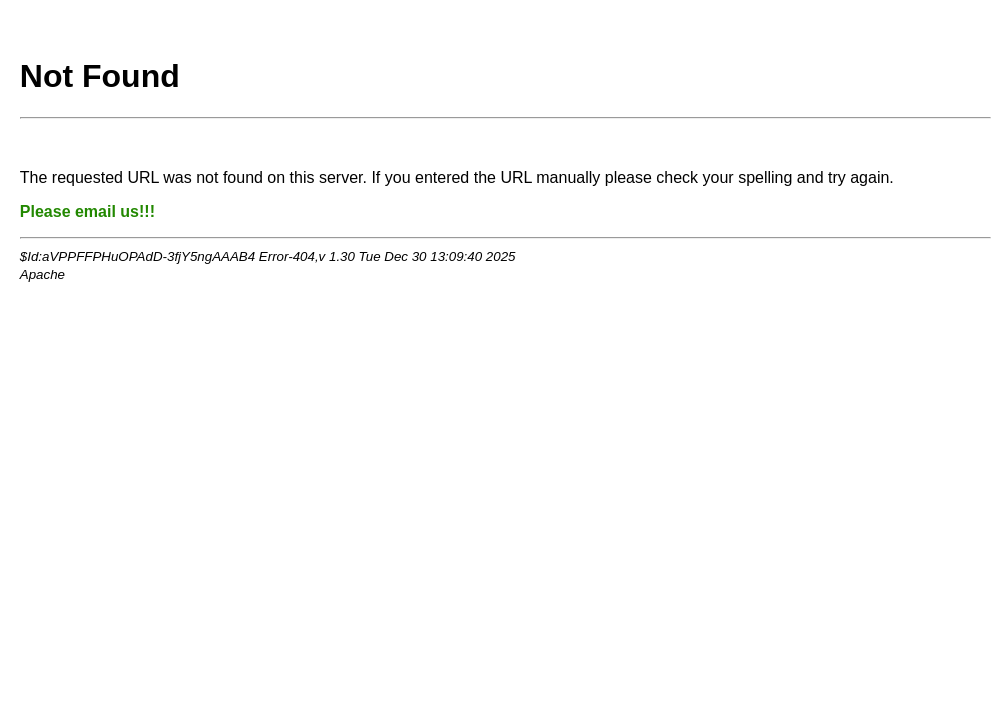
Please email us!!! (87, 211)
